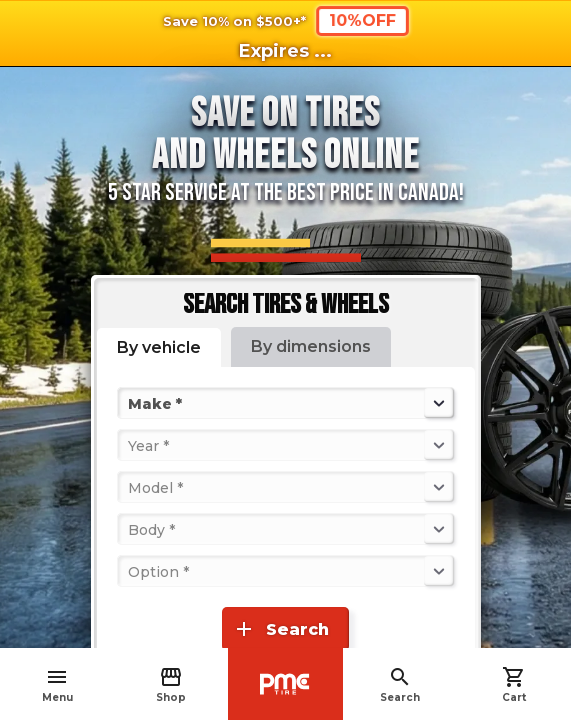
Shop (171, 684)
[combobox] (130, 403)
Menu (57, 684)
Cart (514, 684)
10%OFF (362, 20)
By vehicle (159, 347)
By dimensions (311, 346)
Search (400, 684)
